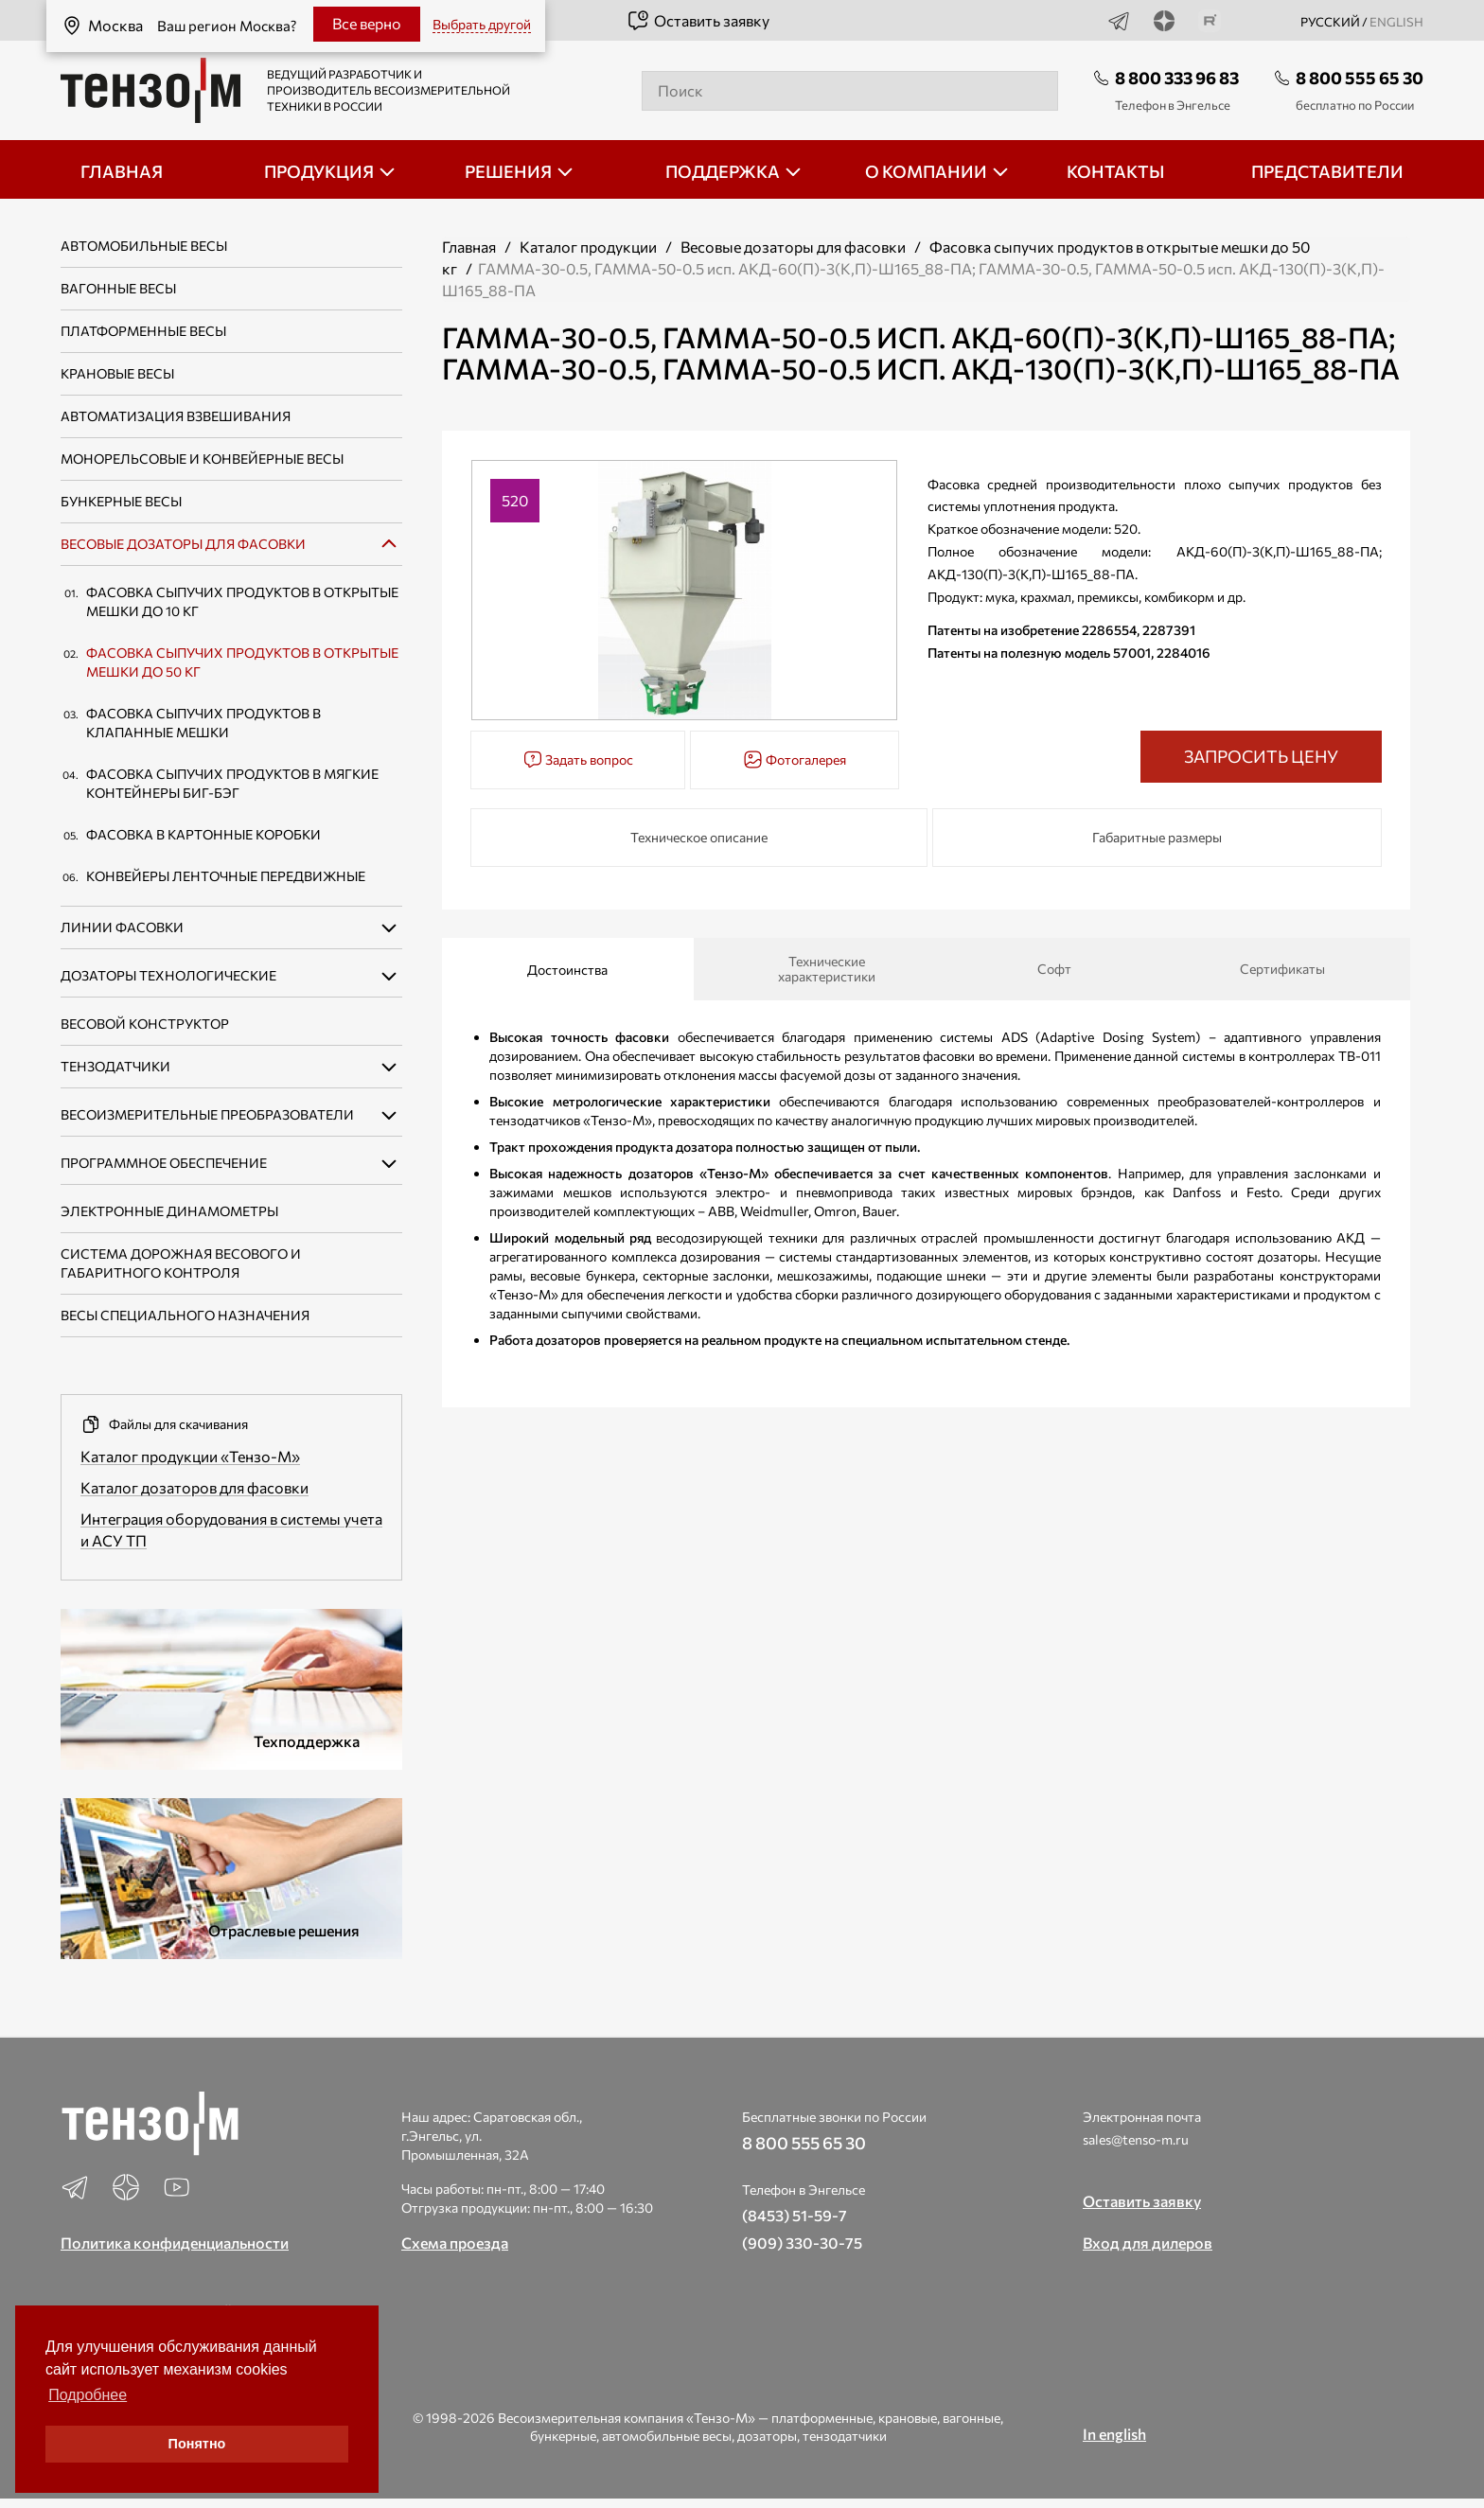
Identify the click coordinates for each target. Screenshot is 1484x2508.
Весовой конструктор (145, 1024)
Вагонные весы (118, 288)
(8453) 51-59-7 (794, 2215)
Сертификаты (1282, 969)
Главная (469, 247)
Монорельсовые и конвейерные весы (202, 458)
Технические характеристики (826, 968)
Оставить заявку (698, 20)
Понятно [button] (197, 2443)
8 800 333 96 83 (1177, 77)
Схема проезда (454, 2243)
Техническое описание (699, 837)
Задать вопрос (578, 759)
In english (1114, 2434)
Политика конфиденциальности (175, 2243)
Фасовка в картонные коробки (203, 834)
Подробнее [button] (87, 2395)
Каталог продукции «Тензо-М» (190, 1456)
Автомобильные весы (144, 246)
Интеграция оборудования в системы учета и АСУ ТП (231, 1529)
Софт (1054, 969)
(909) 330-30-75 (802, 2243)
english (1396, 21)
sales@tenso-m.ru (1136, 2139)
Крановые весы (117, 373)
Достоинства (567, 970)
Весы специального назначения (185, 1315)
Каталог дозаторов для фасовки (194, 1487)
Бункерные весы (121, 501)
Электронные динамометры (169, 1211)
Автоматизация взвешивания (176, 416)
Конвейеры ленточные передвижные (225, 876)
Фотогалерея (794, 759)
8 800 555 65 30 (1359, 77)
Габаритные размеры (1157, 837)
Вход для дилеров (1147, 2243)
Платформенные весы (143, 331)
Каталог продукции (588, 247)
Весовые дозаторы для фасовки (183, 544)
